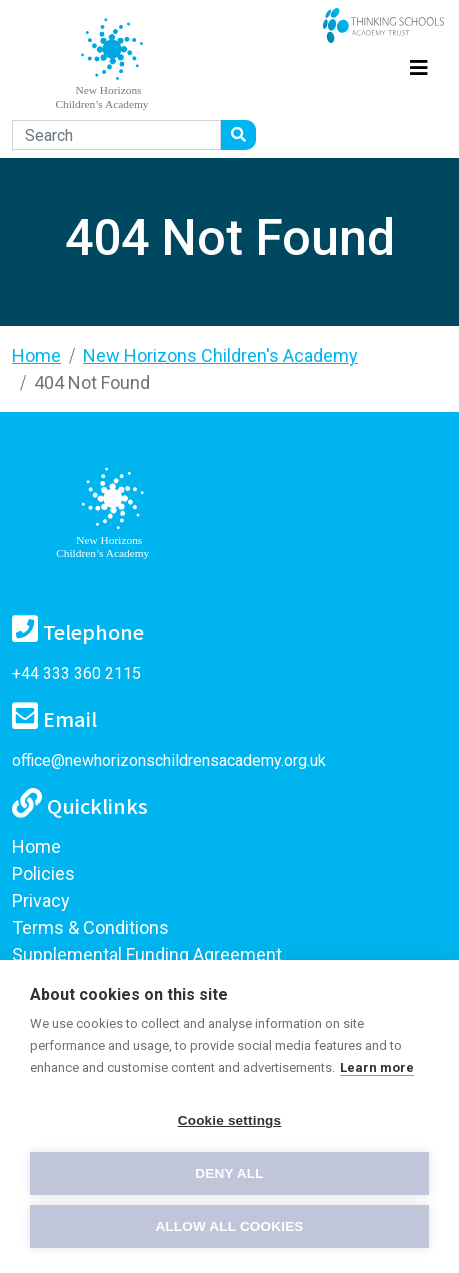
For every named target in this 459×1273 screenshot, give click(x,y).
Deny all (229, 1173)
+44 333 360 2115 (76, 673)
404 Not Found (92, 382)
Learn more (377, 1067)
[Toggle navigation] (419, 64)
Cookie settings (230, 1120)
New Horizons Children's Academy (220, 355)
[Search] (116, 135)
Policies (43, 873)
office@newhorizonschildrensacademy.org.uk (169, 760)
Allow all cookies (229, 1226)
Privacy (41, 900)
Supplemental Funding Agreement (147, 954)
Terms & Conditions (90, 927)
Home (36, 355)
